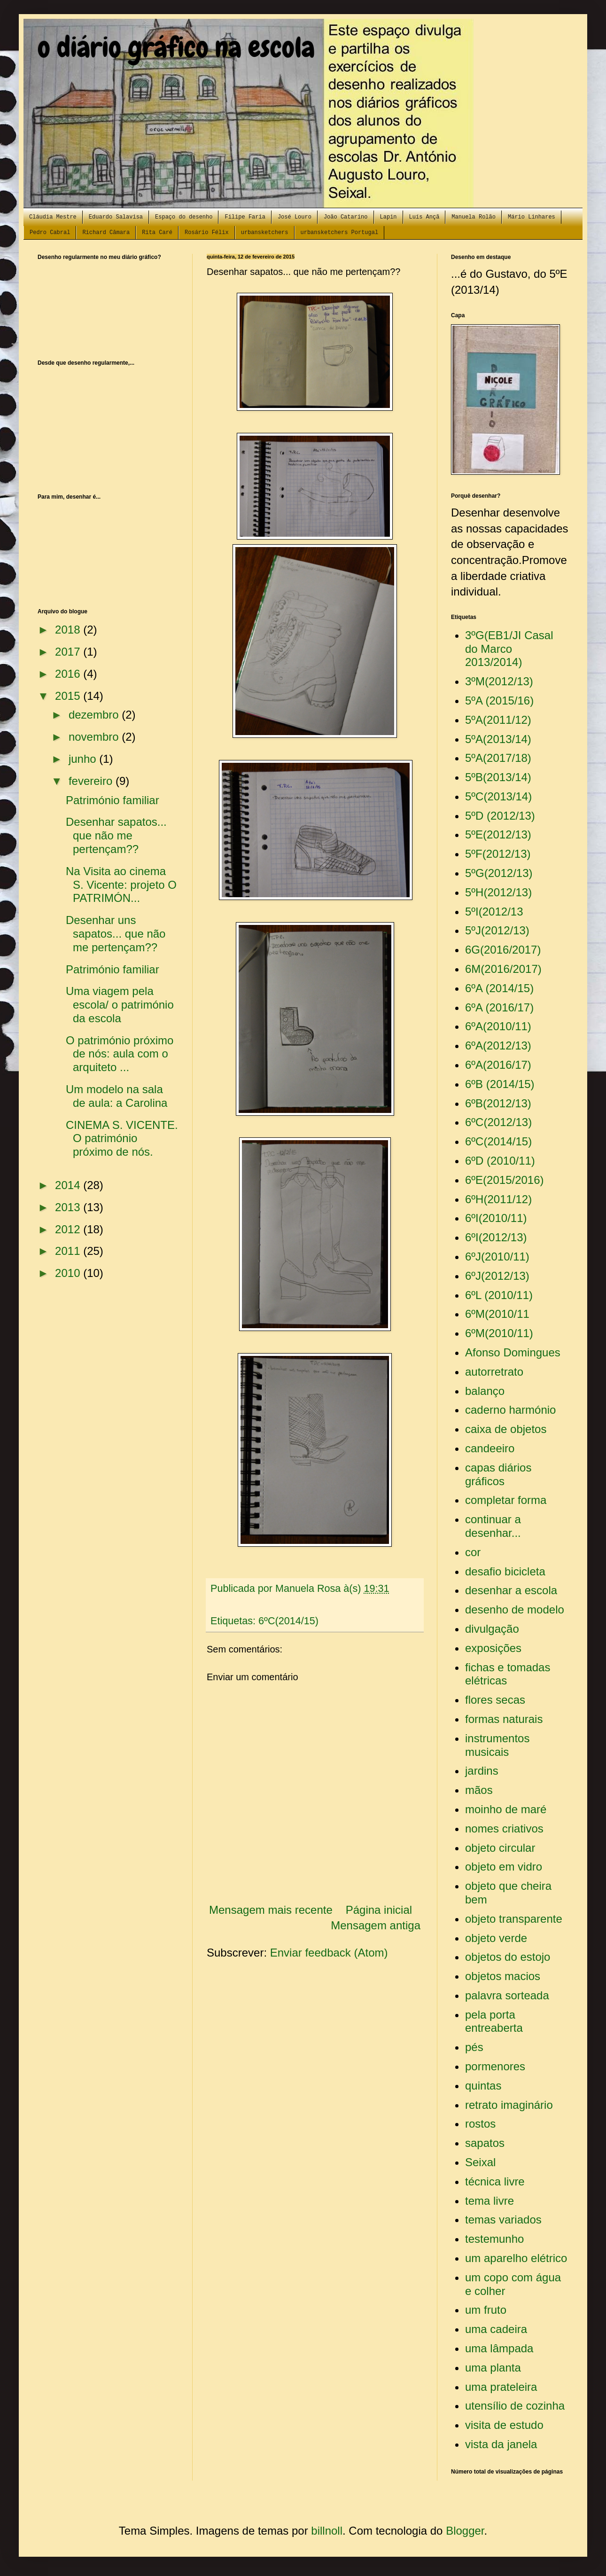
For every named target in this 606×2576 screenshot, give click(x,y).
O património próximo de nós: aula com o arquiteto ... (119, 1054)
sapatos (485, 2143)
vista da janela (501, 2444)
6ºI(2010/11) (496, 1218)
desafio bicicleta (505, 1571)
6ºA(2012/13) (498, 1045)
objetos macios (502, 1976)
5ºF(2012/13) (498, 853)
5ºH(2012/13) (498, 892)
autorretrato (494, 1371)
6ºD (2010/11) (500, 1160)
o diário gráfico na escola (176, 47)
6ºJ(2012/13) (497, 1275)
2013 (69, 1207)
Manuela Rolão (473, 217)
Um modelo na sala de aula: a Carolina (116, 1096)
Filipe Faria (245, 217)
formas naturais (504, 1719)
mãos (479, 1790)
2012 (69, 1229)
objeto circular (500, 1847)
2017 (69, 651)
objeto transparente (513, 1918)
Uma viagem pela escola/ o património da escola (120, 1005)
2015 (69, 695)
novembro (95, 736)
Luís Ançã (424, 217)
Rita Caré (157, 232)
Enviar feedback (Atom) (329, 1952)
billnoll (326, 2530)
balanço (485, 1391)
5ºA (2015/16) (499, 700)
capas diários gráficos (498, 1474)
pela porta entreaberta (494, 2021)
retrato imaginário (509, 2104)
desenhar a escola (511, 1590)
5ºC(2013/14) (498, 796)
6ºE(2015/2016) (504, 1180)
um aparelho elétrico (516, 2258)
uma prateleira (501, 2386)
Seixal (480, 2162)
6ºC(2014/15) (288, 1621)
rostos (480, 2123)
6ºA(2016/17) (498, 1064)
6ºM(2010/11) (499, 1333)
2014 (69, 1185)
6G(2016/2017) (503, 949)
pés (474, 2047)
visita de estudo (504, 2425)
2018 (69, 629)
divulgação (492, 1628)
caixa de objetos (505, 1429)
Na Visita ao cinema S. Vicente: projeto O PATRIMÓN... (121, 885)
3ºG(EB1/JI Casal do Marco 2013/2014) (509, 649)
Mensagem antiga (375, 1925)
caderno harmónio (510, 1409)
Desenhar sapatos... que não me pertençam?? (116, 835)
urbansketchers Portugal (340, 232)
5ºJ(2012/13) (497, 930)
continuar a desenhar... (493, 1526)
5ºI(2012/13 (494, 911)
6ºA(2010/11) (498, 1026)
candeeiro (489, 1448)
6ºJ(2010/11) (497, 1256)
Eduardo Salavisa (116, 217)
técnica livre (495, 2181)
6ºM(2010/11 (497, 1314)
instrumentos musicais (497, 1745)
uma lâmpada (499, 2348)
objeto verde (496, 1938)
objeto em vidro (503, 1866)
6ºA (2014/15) (499, 988)
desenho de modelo (514, 1609)
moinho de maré (505, 1809)
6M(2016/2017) (503, 969)
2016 (69, 673)
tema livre (489, 2200)
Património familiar (112, 800)
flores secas (495, 1699)
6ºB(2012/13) (498, 1103)
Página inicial (379, 1909)
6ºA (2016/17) (499, 1007)
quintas (483, 2085)
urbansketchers (264, 232)
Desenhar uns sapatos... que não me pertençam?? (115, 934)
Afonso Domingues (512, 1352)
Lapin (388, 217)
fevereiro (92, 781)
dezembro (95, 714)
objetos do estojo (507, 1956)
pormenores (495, 2066)
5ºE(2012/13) (498, 834)
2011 (69, 1251)
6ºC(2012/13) (498, 1122)
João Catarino (346, 217)
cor (473, 1552)
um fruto (485, 2309)
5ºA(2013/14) (498, 739)
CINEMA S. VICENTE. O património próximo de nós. (122, 1139)
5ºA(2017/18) (498, 758)
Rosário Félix (207, 232)
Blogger (465, 2530)
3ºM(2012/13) (499, 681)
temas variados (503, 2219)
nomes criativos (504, 1828)
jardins (481, 1770)
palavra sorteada (507, 1995)
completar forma (505, 1500)
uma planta (493, 2367)
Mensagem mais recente (271, 1909)
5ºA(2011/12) (498, 719)
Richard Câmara (106, 232)
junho (84, 758)
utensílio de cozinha (515, 2405)
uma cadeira (496, 2329)
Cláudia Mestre (53, 217)
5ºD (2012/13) (500, 815)
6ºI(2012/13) (496, 1237)
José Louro (294, 217)
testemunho (494, 2238)
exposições (493, 1648)
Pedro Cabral (50, 232)
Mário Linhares (531, 217)
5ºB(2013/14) (498, 777)
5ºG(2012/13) (499, 873)
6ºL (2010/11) (499, 1295)
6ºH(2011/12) (498, 1199)
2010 (69, 1273)
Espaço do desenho (183, 217)
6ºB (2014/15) (500, 1084)
